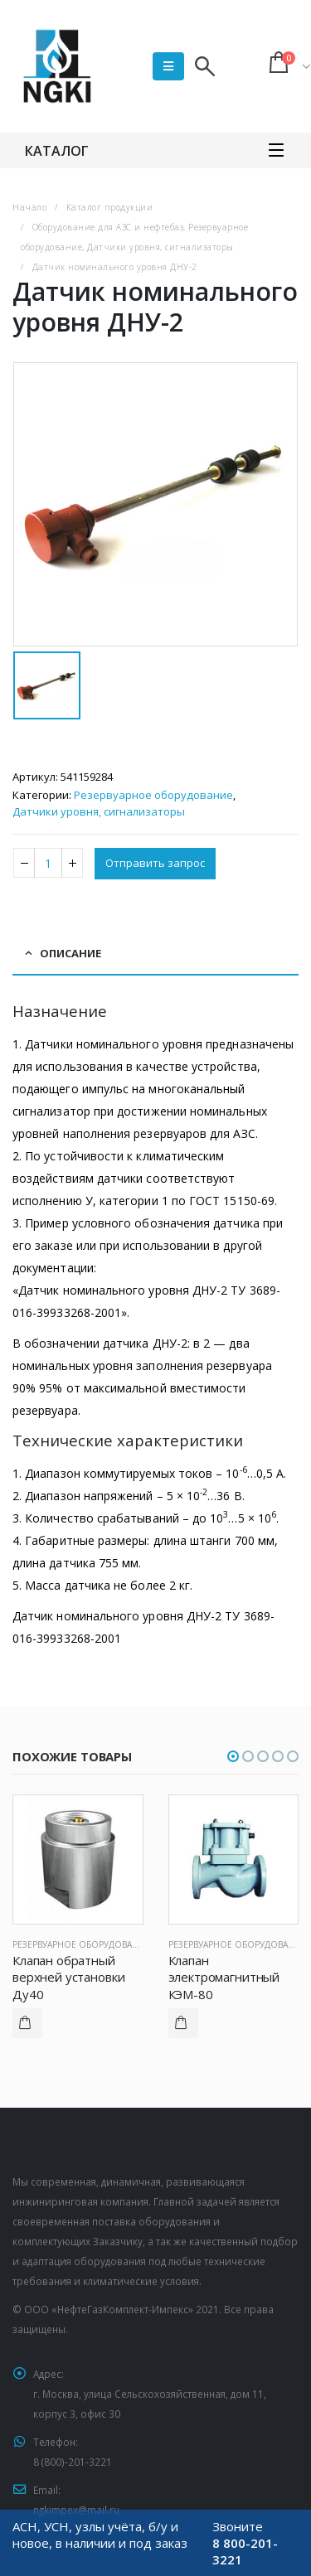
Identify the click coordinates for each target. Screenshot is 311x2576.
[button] (233, 1756)
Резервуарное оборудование (153, 794)
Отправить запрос (155, 862)
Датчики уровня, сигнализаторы (98, 811)
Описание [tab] (70, 953)
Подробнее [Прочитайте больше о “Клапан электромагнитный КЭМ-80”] (183, 2023)
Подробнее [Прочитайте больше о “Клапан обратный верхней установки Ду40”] (27, 2023)
